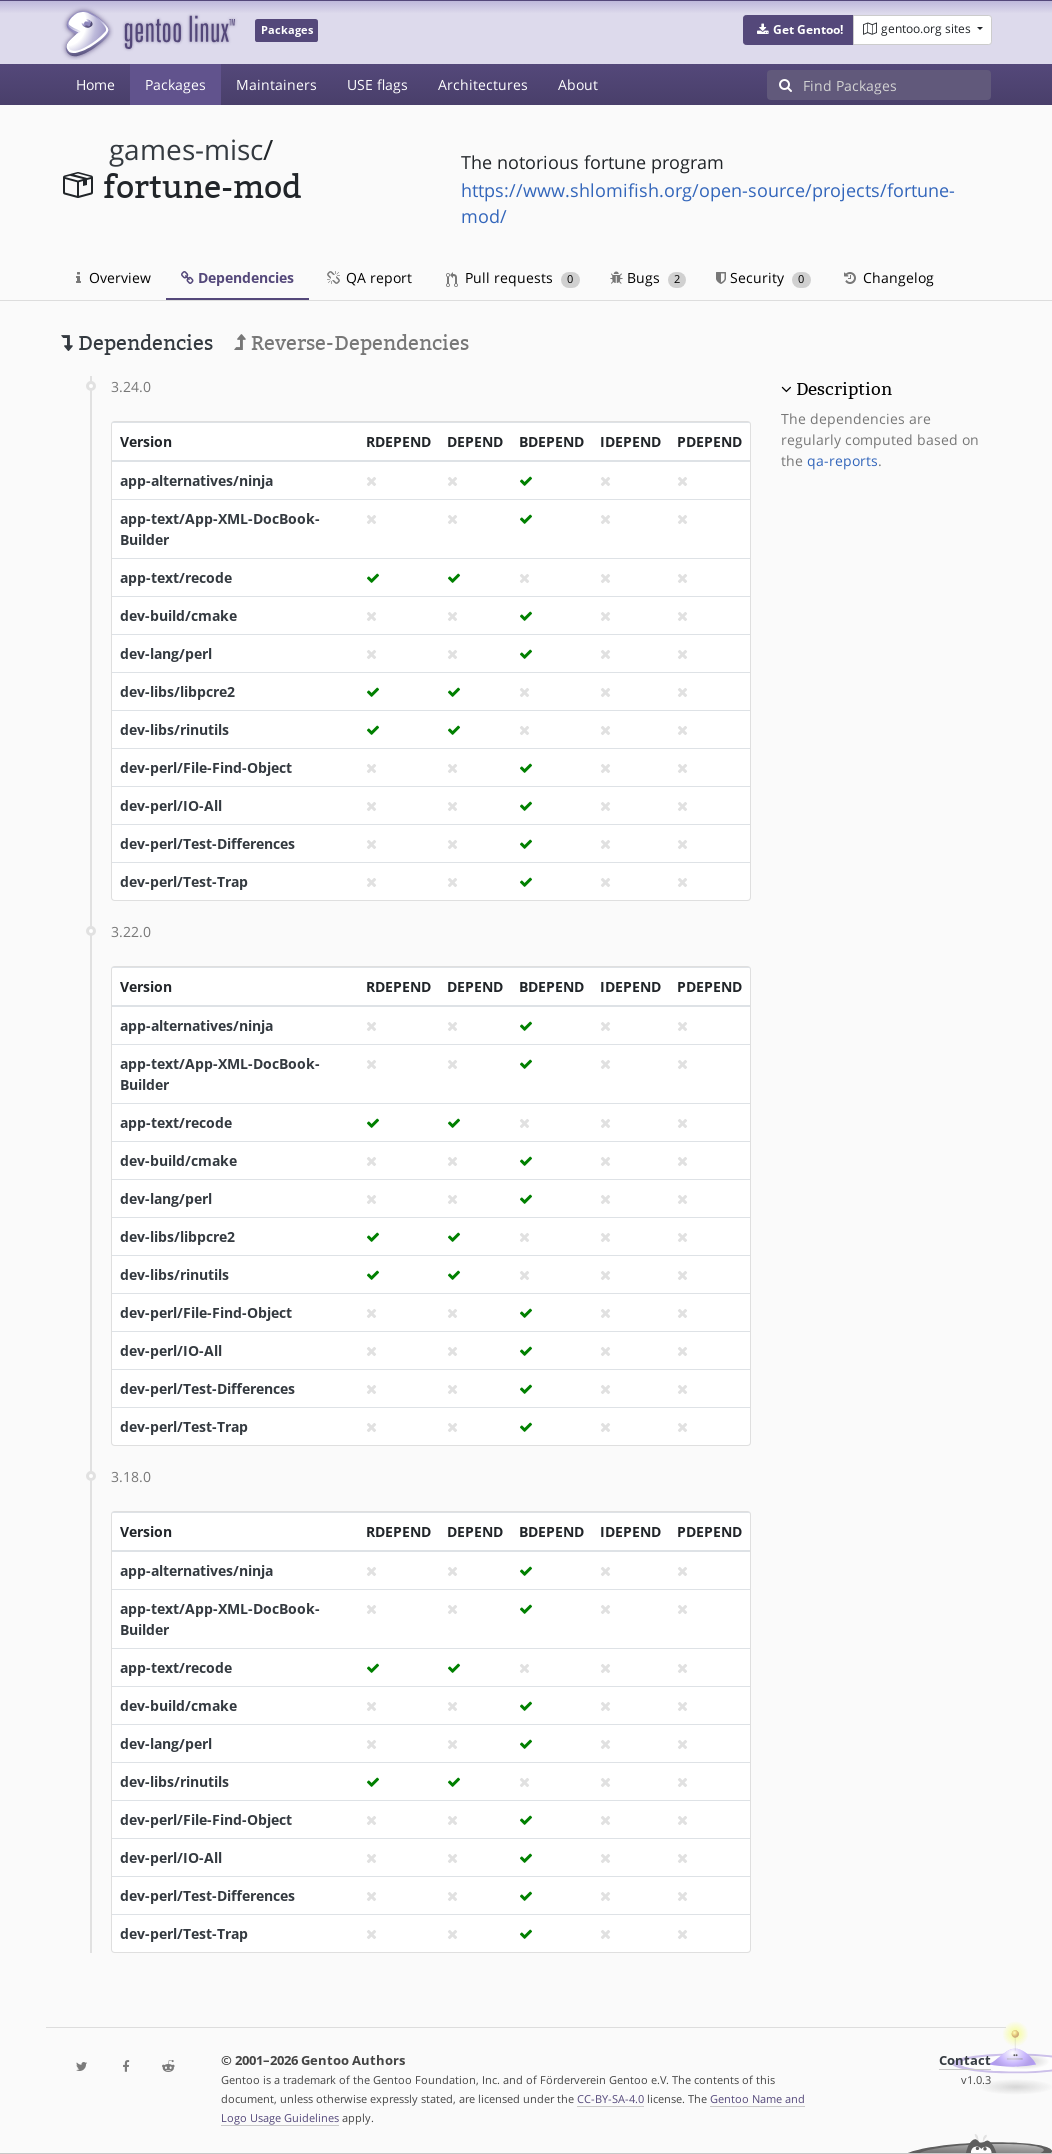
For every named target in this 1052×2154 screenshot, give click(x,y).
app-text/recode (176, 577)
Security (763, 277)
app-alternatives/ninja (196, 480)
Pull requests (513, 277)
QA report (368, 277)
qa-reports (842, 460)
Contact (965, 2060)
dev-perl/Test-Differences (207, 843)
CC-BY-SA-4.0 (610, 2098)
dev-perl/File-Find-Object (206, 767)
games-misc (186, 149)
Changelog (887, 277)
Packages (175, 84)
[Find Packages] (897, 85)
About (578, 84)
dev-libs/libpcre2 (177, 691)
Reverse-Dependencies (351, 343)
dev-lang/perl (166, 653)
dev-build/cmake (178, 615)
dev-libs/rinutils (174, 729)
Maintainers (276, 84)
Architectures (483, 84)
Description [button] (844, 389)
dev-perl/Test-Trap (184, 881)
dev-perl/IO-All (171, 805)
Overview (113, 277)
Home (95, 84)
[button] (798, 30)
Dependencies (237, 277)
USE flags (377, 84)
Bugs (648, 277)
